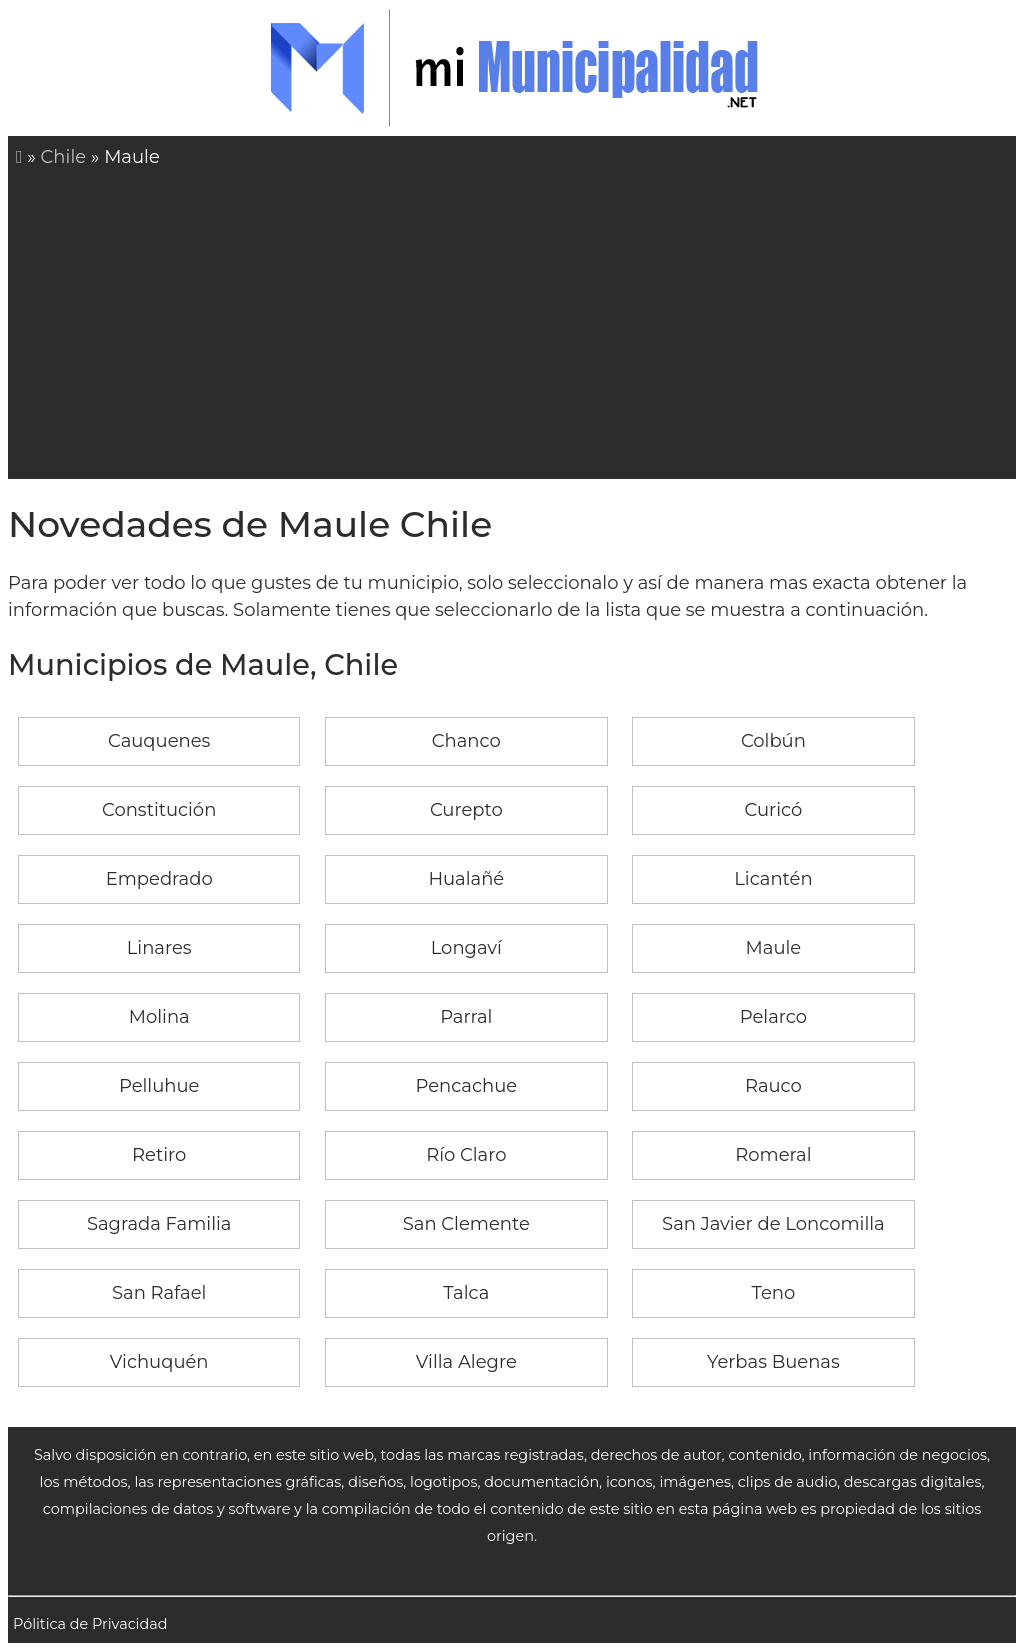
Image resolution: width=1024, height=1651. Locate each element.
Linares (159, 948)
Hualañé (466, 879)
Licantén (773, 879)
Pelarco (773, 1017)
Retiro (159, 1155)
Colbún (773, 741)
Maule (774, 948)
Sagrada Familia (159, 1224)
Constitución (159, 810)
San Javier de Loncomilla (773, 1224)
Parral (466, 1017)
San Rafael (159, 1293)
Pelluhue (159, 1086)
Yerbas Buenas (773, 1362)
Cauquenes (159, 741)
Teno (774, 1293)
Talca (466, 1293)
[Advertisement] (516, 321)
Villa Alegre (466, 1362)
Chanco (466, 741)
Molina (159, 1017)
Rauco (773, 1086)
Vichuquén (159, 1362)
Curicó (774, 810)
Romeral (773, 1155)
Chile (64, 157)
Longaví (466, 948)
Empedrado (159, 879)
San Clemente (466, 1224)
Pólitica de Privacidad (90, 1624)
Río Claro (466, 1155)
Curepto (466, 810)
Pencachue (466, 1086)
